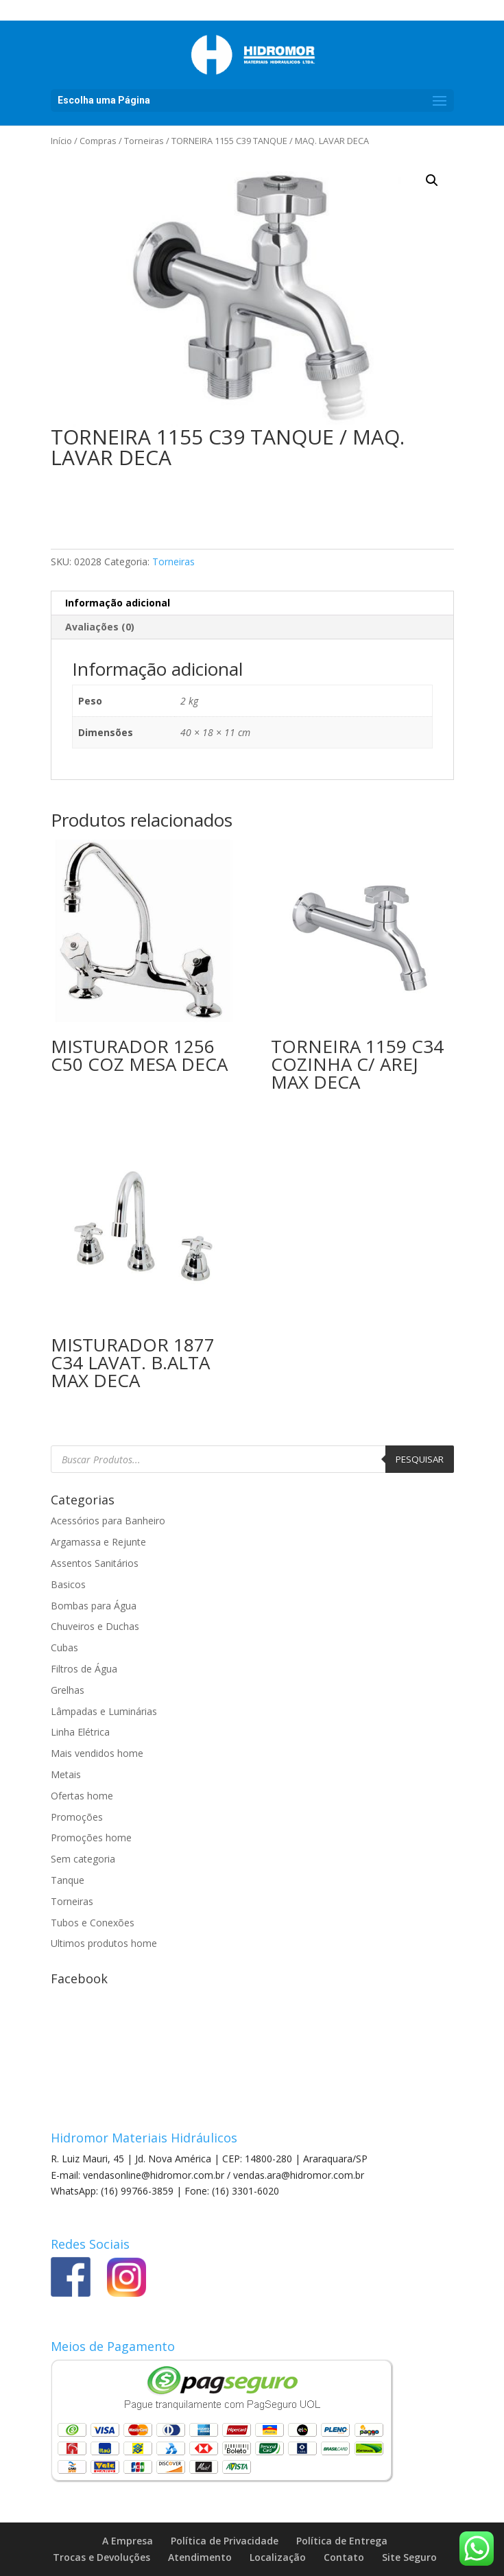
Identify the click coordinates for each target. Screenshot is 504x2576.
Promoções (77, 1816)
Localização (278, 2557)
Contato (344, 2557)
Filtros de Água (84, 1668)
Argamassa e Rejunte (98, 1541)
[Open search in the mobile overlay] (252, 1459)
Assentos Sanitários (95, 1563)
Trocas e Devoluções (101, 2557)
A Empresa (127, 2540)
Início (61, 140)
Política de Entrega (341, 2540)
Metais (66, 1774)
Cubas (64, 1647)
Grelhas (67, 1690)
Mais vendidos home (97, 1753)
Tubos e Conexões (92, 1922)
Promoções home (91, 1837)
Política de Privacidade (224, 2540)
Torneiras (144, 140)
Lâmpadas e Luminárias (104, 1711)
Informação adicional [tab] (117, 602)
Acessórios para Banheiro (108, 1520)
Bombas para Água (93, 1605)
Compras (98, 140)
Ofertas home (82, 1795)
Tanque (67, 1880)
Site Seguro (409, 2557)
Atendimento (200, 2557)
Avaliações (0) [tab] (99, 626)
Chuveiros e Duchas (95, 1626)
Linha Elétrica (80, 1731)
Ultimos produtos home (104, 1943)
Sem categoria (83, 1858)
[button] (432, 180)
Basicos (68, 1584)
